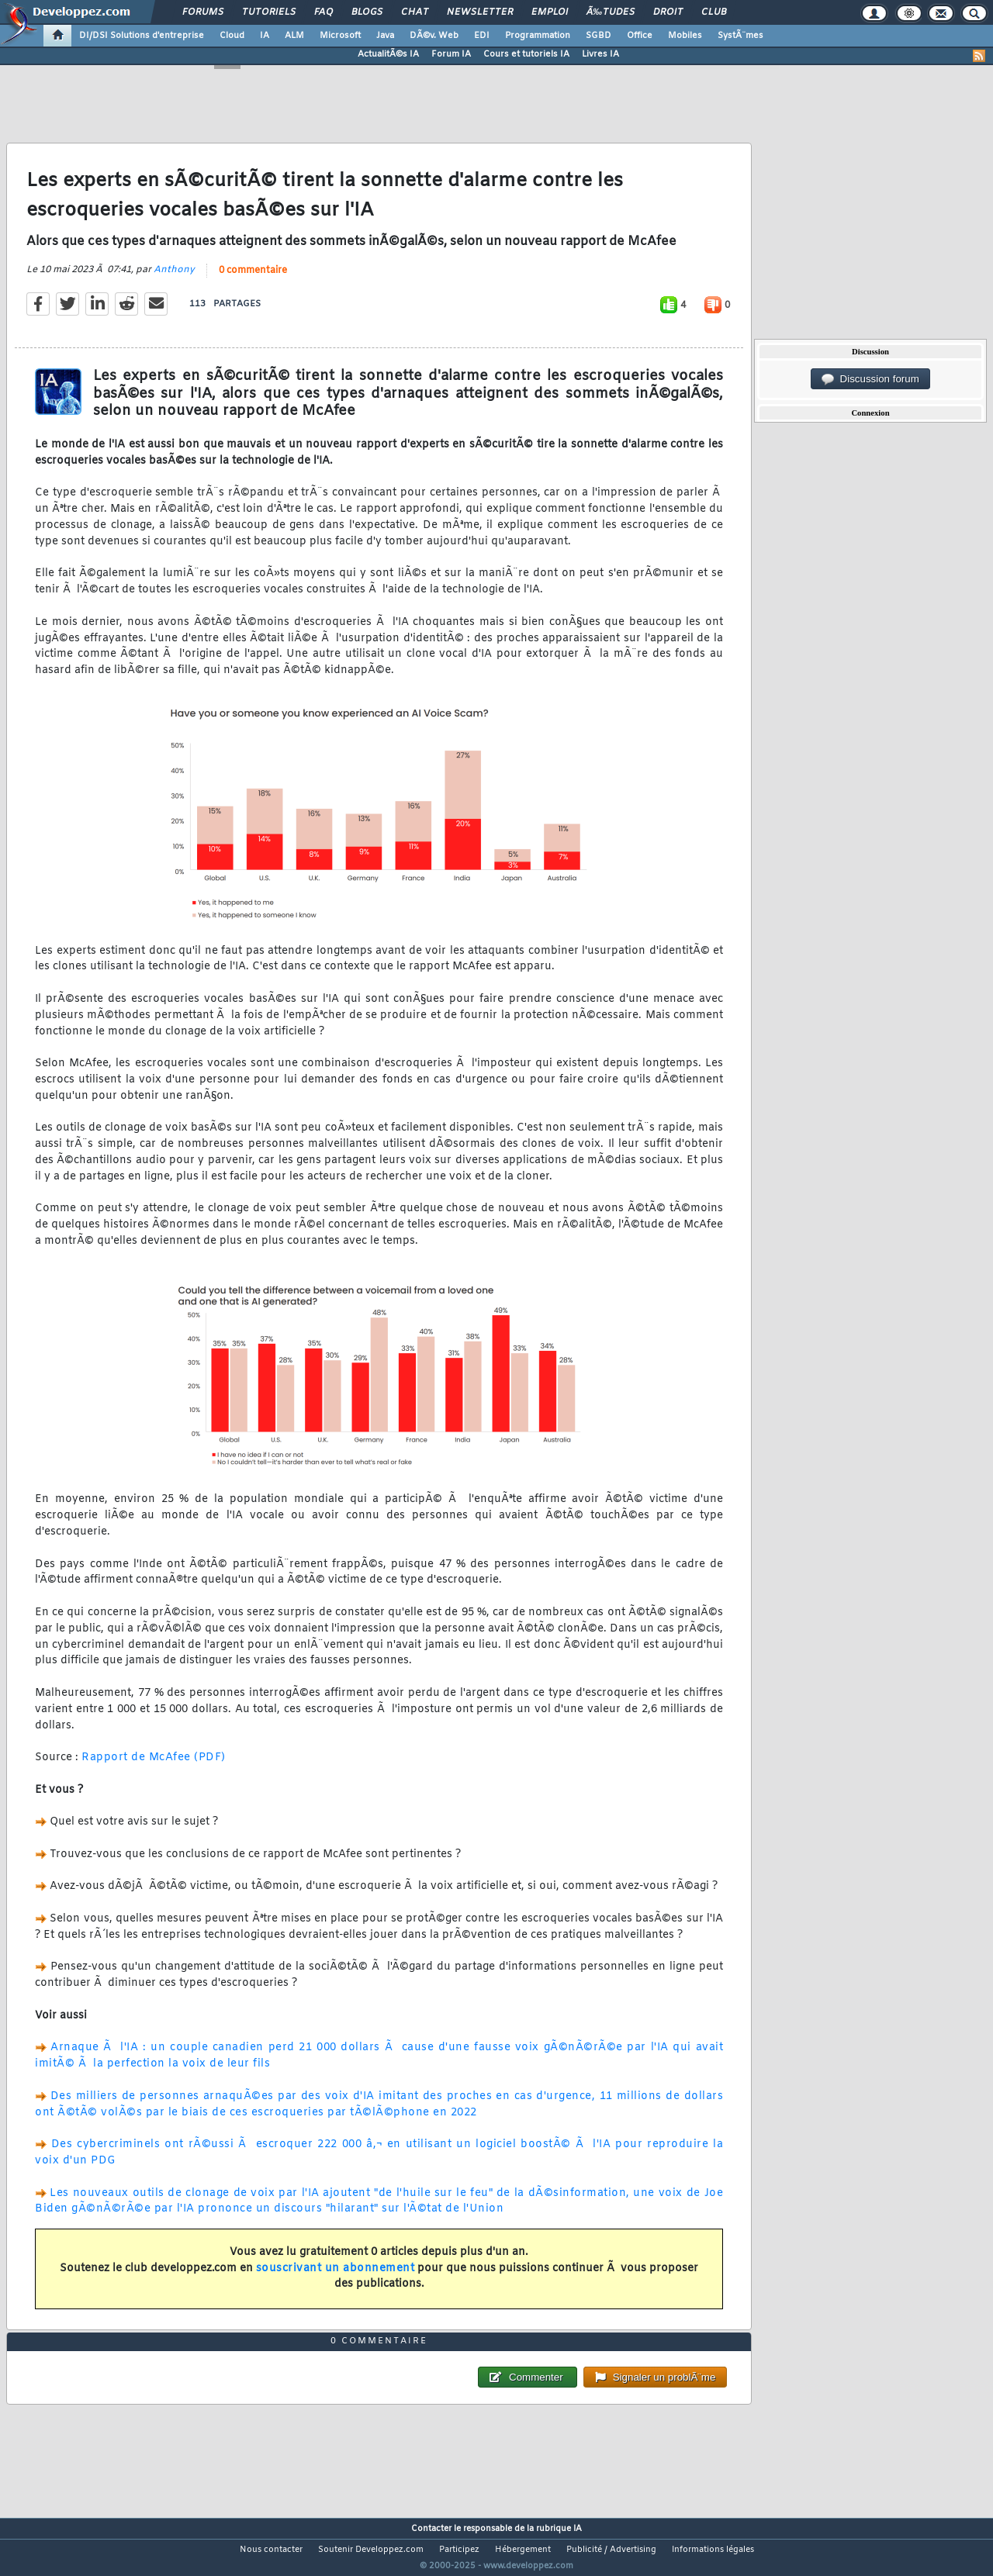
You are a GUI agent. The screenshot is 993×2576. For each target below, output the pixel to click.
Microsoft (340, 35)
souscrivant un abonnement (335, 2277)
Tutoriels (268, 12)
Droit (668, 12)
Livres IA (600, 54)
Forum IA (451, 54)
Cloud (232, 35)
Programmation (537, 35)
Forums (203, 12)
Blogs (367, 12)
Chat (415, 12)
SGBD (598, 35)
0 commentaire (253, 280)
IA (264, 35)
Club (714, 12)
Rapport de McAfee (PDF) (153, 1767)
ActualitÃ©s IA (388, 54)
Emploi (549, 12)
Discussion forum (870, 379)
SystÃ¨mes (740, 35)
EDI (482, 35)
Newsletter (479, 12)
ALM (294, 35)
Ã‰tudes (610, 12)
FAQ (323, 12)
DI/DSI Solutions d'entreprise (141, 35)
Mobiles (685, 35)
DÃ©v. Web (434, 35)
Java (385, 35)
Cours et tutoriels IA (526, 54)
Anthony (174, 279)
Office (639, 35)
